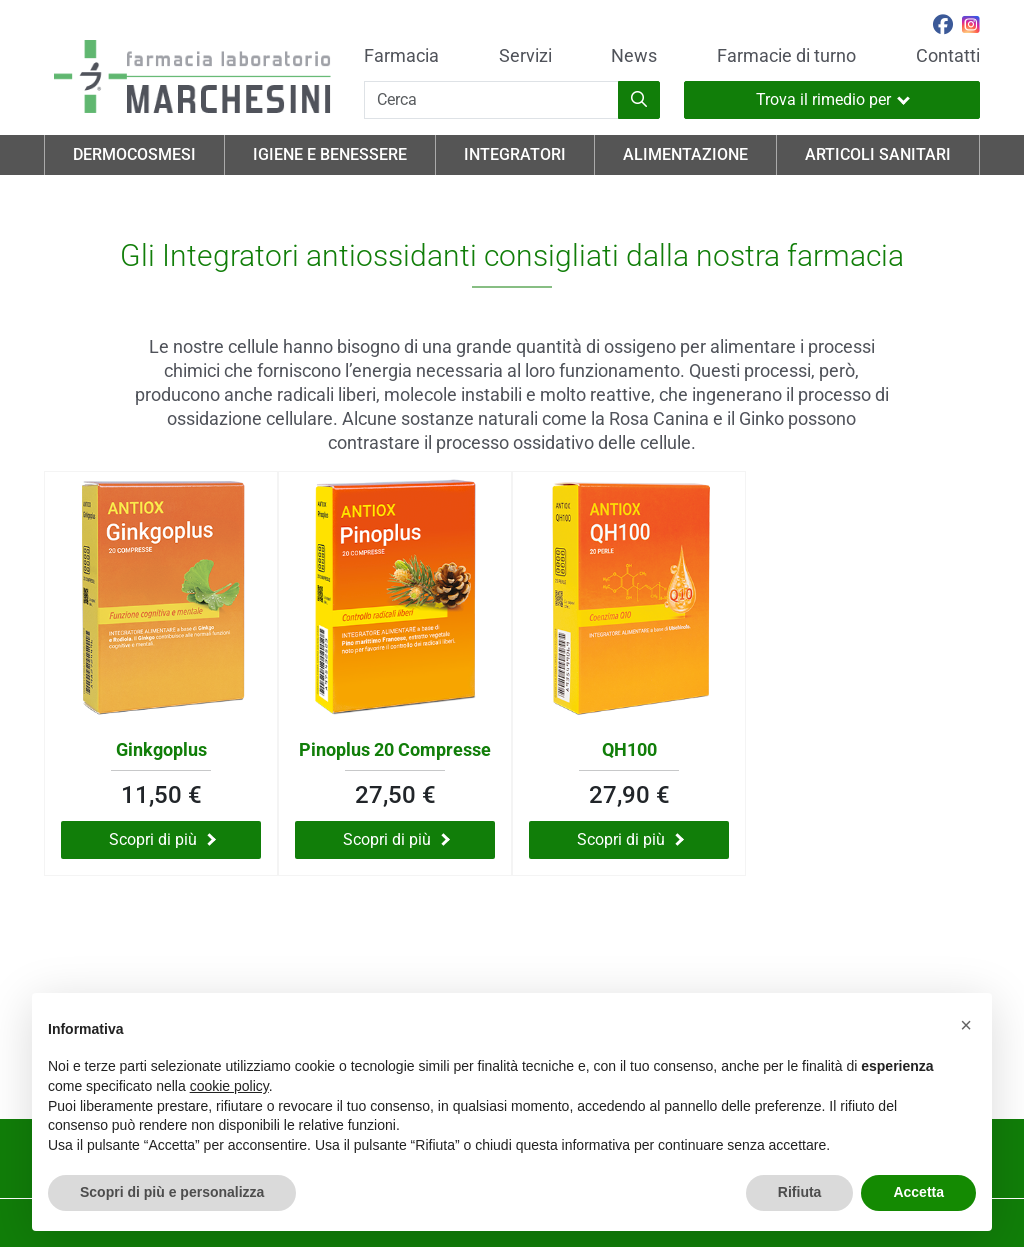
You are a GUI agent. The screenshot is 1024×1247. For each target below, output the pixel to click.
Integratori (515, 154)
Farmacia (401, 56)
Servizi (525, 56)
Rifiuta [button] (800, 1192)
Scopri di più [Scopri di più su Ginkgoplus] (162, 839)
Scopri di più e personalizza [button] (172, 1192)
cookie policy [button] (229, 1086)
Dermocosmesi (134, 154)
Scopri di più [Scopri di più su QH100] (630, 839)
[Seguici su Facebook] (943, 27)
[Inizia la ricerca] (639, 100)
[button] (966, 1025)
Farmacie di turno (786, 56)
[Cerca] (491, 100)
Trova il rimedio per (833, 99)
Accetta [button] (918, 1192)
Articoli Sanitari (878, 154)
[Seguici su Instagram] (971, 27)
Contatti (948, 56)
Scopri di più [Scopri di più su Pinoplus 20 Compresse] (396, 839)
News (634, 56)
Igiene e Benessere (330, 154)
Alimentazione (685, 154)
